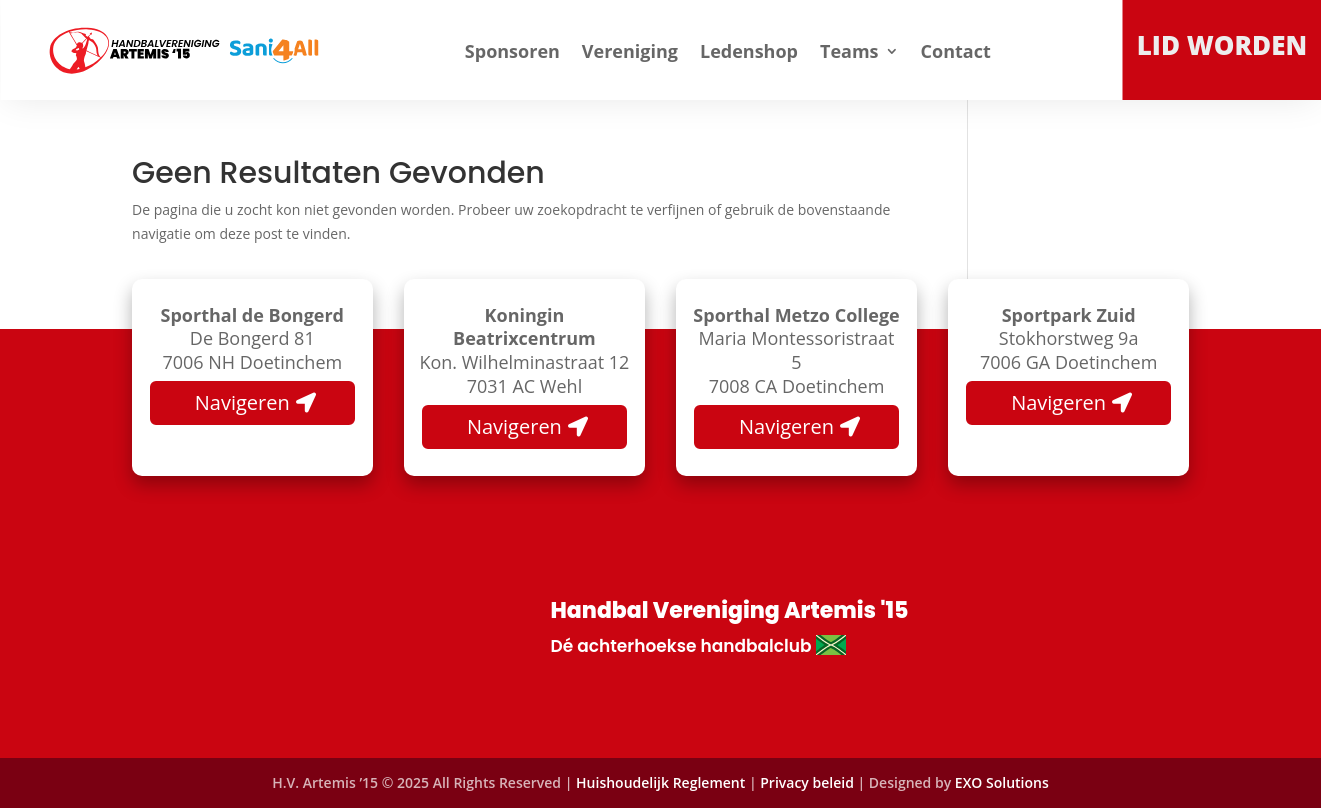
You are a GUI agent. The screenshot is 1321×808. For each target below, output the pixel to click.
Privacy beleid (808, 782)
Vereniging (630, 51)
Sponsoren (512, 51)
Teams (849, 51)
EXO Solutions (1002, 782)
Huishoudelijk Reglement (660, 782)
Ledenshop (749, 51)
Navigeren (242, 402)
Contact (956, 51)
